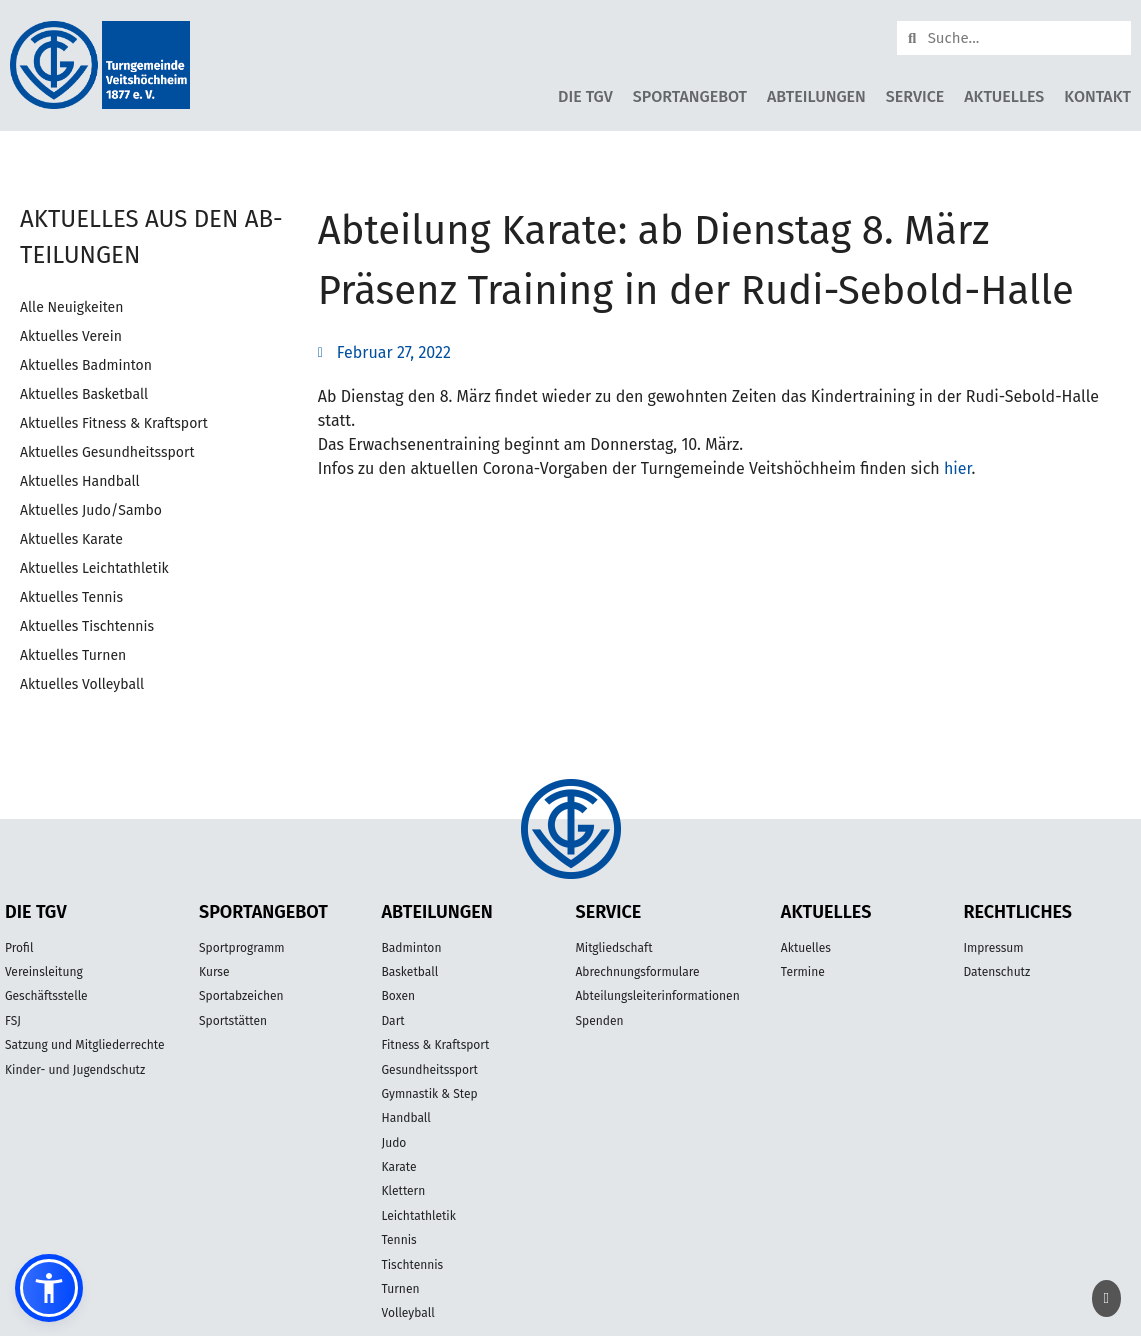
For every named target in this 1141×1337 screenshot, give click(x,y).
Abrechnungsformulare (637, 972)
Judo (394, 1143)
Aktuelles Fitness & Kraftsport (114, 423)
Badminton (412, 948)
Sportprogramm (242, 948)
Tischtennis (413, 1265)
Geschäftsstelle (46, 996)
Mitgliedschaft (613, 948)
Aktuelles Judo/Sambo (91, 510)
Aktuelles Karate (71, 539)
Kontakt (1097, 96)
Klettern (404, 1191)
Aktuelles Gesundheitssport (107, 452)
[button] (49, 1288)
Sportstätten (233, 1021)
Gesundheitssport (430, 1070)
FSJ (13, 1021)
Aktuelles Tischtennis (87, 626)
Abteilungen (816, 96)
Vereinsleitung (44, 972)
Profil (19, 948)
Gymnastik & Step (430, 1094)
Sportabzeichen (241, 996)
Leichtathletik (419, 1216)
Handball (406, 1118)
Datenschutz (996, 972)
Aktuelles (1004, 96)
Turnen (401, 1289)
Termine (803, 972)
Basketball (410, 972)
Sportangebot (690, 96)
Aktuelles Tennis (71, 597)
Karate (399, 1167)
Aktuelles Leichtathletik (94, 568)
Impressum (993, 948)
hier (958, 468)
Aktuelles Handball (80, 481)
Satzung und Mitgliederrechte (85, 1045)
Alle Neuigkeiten (71, 307)
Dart (393, 1021)
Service (915, 96)
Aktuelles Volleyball (82, 684)
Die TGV (585, 96)
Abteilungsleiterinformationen (657, 996)
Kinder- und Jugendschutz (75, 1070)
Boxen (398, 996)
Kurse (214, 972)
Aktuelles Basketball (84, 394)
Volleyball (408, 1313)
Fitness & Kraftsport (436, 1045)
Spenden (599, 1021)
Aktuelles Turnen (73, 655)
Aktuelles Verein (71, 336)
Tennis (399, 1240)
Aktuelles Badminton (86, 365)
